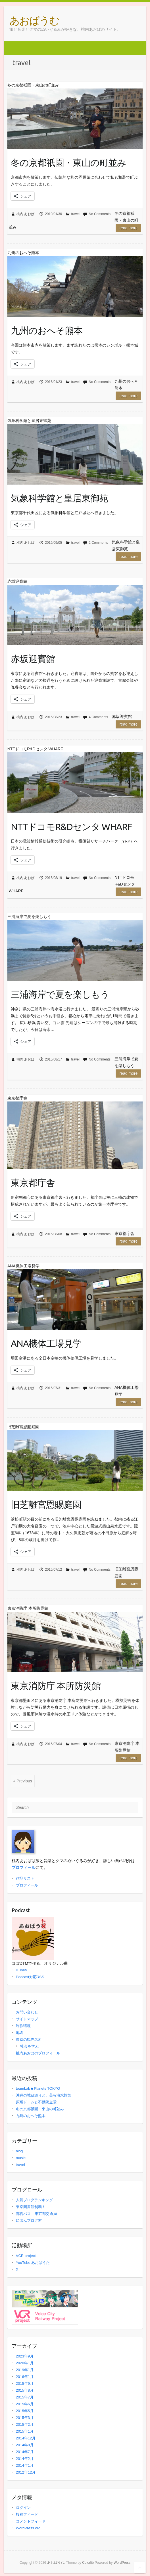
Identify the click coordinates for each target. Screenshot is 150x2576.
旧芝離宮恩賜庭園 (46, 1504)
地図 (19, 2033)
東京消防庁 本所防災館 (56, 1686)
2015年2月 (25, 2424)
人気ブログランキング (34, 2200)
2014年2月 (25, 2458)
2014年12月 (26, 2438)
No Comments (100, 214)
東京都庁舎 (33, 1182)
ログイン (23, 2507)
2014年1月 (25, 2465)
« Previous (22, 1781)
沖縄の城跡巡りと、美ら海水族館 (43, 2095)
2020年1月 (25, 2363)
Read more (128, 228)
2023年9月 (25, 2356)
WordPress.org (28, 2528)
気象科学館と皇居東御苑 (59, 498)
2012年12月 (26, 2472)
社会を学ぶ (29, 2046)
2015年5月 (25, 2411)
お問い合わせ (27, 2012)
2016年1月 (25, 2377)
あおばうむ (34, 20)
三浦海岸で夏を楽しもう (60, 994)
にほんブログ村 (29, 2220)
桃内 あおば (25, 214)
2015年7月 (25, 2397)
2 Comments (98, 543)
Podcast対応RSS (30, 1977)
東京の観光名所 (29, 2039)
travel (75, 214)
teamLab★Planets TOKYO (38, 2088)
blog (19, 2151)
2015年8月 (25, 2390)
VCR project (26, 2256)
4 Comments (98, 717)
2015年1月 (25, 2431)
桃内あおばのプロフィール (38, 2053)
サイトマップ (27, 2019)
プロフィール (24, 1867)
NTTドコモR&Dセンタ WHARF (71, 826)
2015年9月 (25, 2383)
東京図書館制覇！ (30, 2207)
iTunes (21, 1970)
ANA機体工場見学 (46, 1343)
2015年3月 (25, 2418)
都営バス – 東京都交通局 (36, 2213)
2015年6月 (25, 2404)
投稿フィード (27, 2514)
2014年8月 (25, 2445)
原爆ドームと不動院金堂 (36, 2102)
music (21, 2158)
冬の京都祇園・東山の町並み (68, 162)
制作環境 (23, 2026)
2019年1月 (25, 2370)
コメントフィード (30, 2521)
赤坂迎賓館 (33, 659)
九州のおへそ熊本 (46, 330)
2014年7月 (25, 2452)
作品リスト (25, 1878)
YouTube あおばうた (33, 2262)
